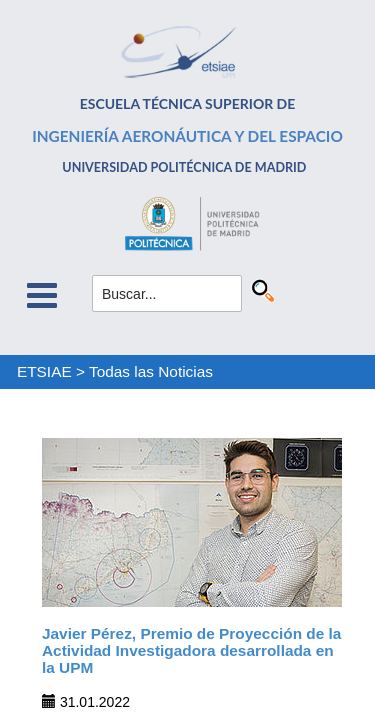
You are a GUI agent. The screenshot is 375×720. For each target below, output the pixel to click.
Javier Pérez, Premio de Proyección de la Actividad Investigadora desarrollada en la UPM (191, 650)
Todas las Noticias (151, 371)
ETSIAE (44, 371)
